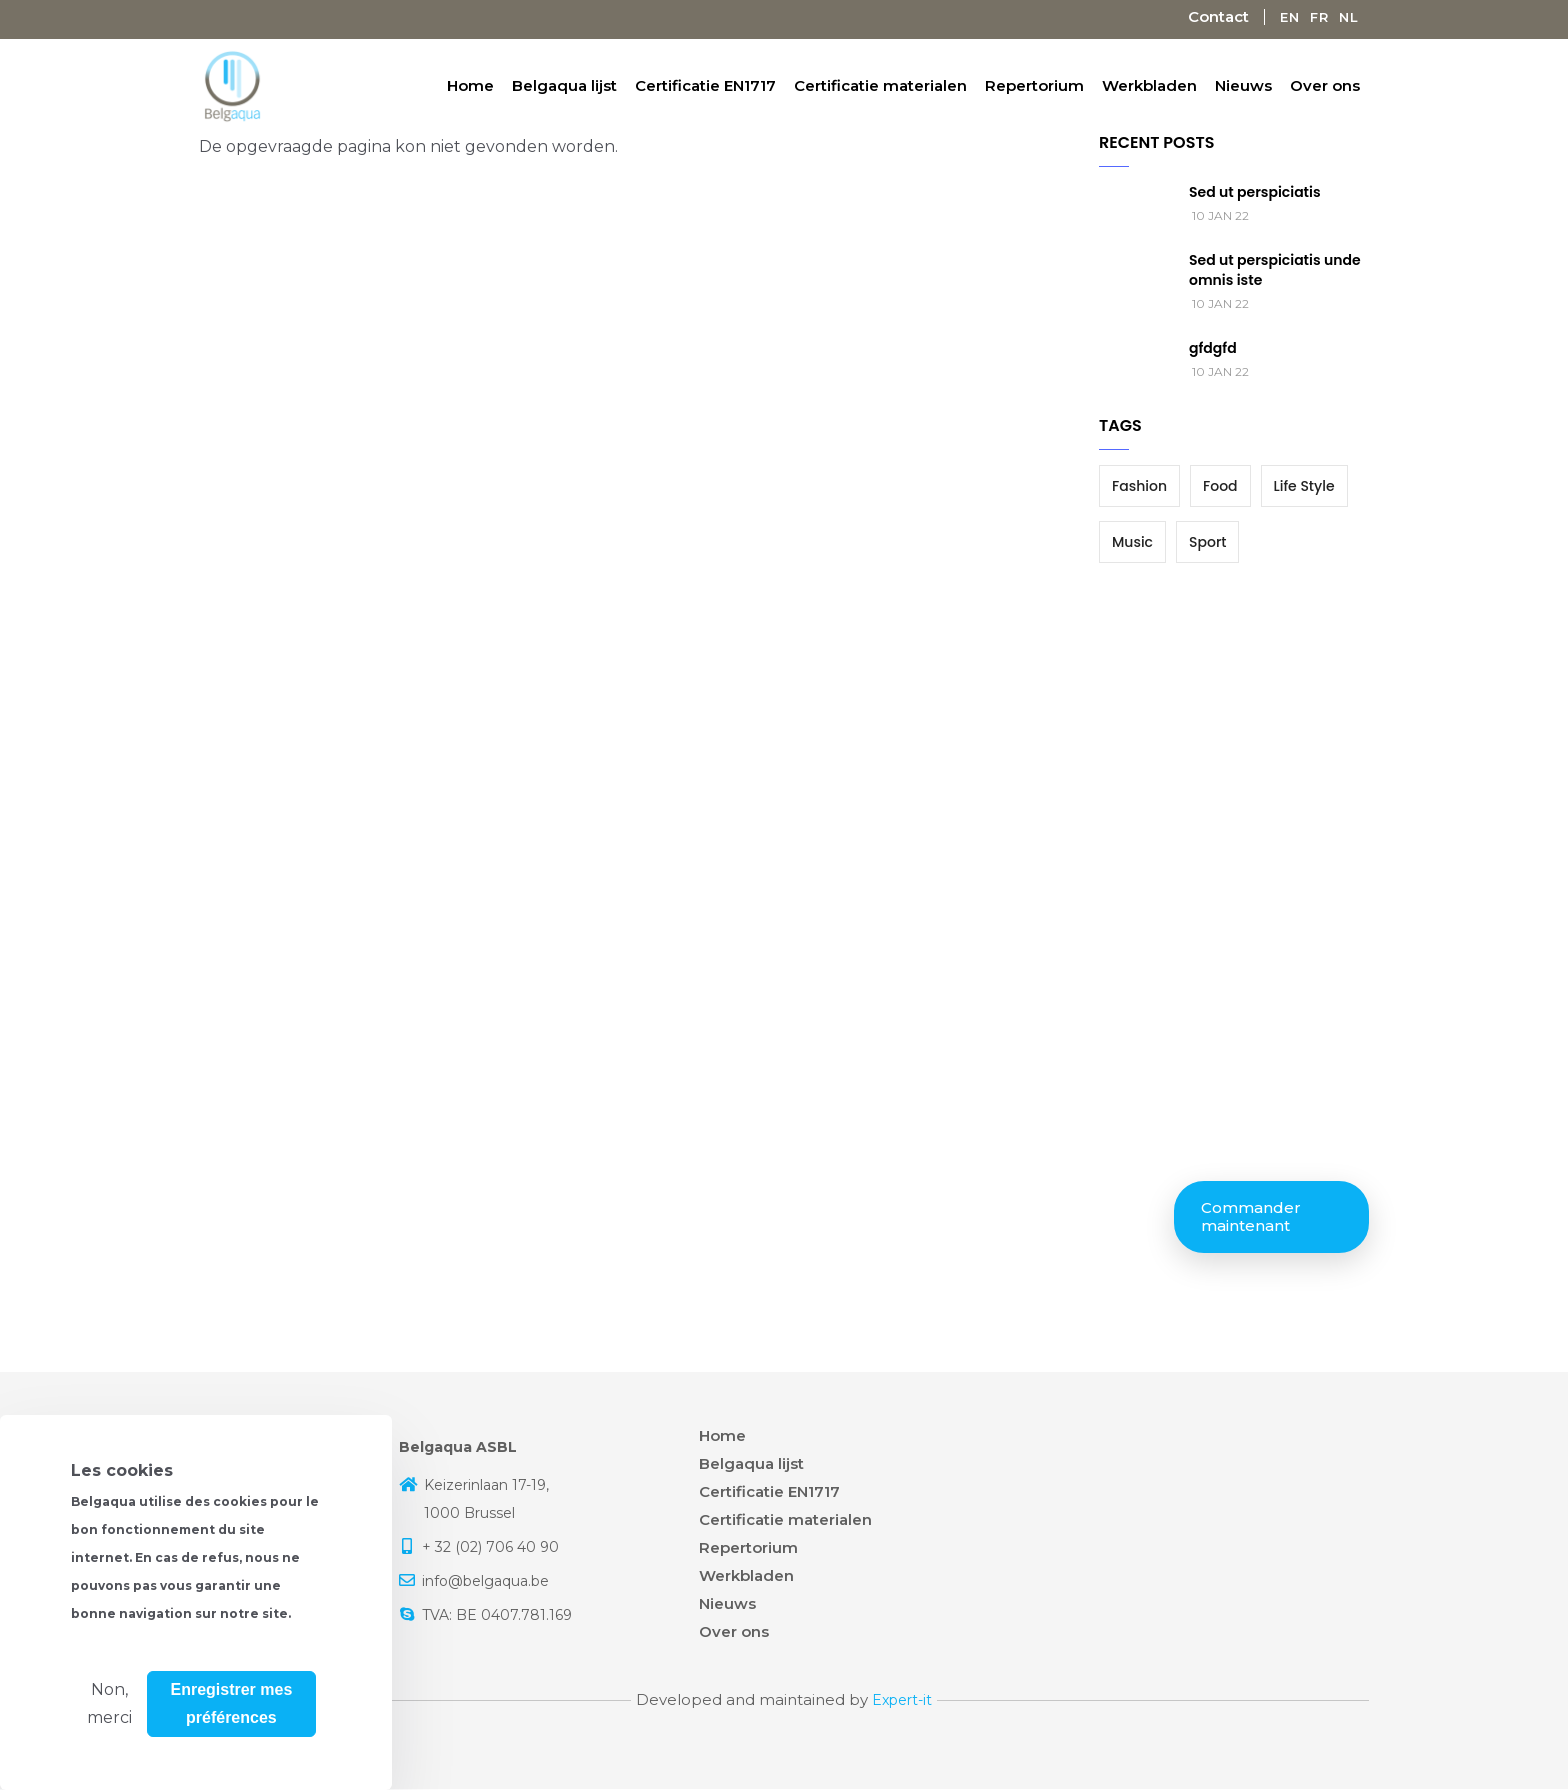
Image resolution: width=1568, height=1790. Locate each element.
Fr (1319, 17)
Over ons (1325, 85)
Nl (1349, 17)
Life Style (1304, 486)
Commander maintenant (1251, 1216)
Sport (1207, 542)
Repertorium (1034, 85)
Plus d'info (113, 1708)
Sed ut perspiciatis (1255, 192)
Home (470, 85)
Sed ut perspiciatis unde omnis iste (1275, 270)
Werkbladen (1149, 85)
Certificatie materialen (880, 85)
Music (1132, 542)
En (1290, 17)
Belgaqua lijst (564, 85)
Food (1220, 486)
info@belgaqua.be (485, 1581)
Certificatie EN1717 (705, 85)
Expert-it (902, 1700)
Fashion (1139, 486)
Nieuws (1243, 85)
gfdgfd (1213, 348)
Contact (1218, 16)
